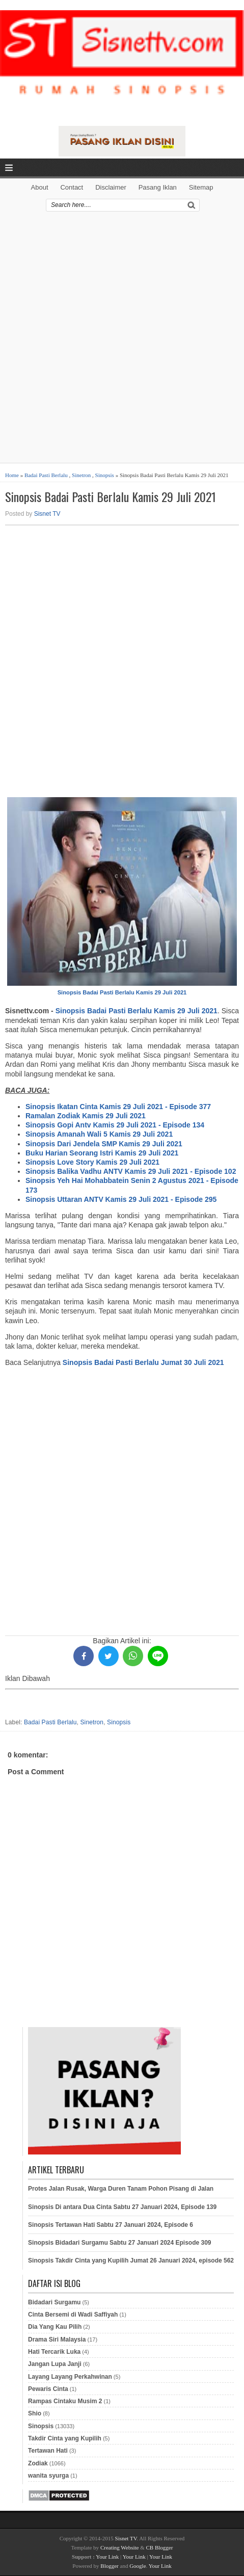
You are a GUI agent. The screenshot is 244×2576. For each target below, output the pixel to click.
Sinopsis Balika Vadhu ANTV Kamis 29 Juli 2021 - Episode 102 (130, 1171)
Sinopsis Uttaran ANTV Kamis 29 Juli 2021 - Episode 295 (120, 1199)
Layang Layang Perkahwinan (70, 2376)
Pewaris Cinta (48, 2389)
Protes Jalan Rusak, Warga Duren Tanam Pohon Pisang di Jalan (120, 2188)
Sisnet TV (47, 513)
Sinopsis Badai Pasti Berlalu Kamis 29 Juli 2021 (110, 496)
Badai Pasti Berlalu (46, 475)
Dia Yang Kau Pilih (55, 2326)
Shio (34, 2413)
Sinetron (81, 475)
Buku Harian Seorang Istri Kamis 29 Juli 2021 (101, 1153)
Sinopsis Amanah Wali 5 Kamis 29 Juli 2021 (99, 1134)
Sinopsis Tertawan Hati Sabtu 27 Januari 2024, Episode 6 (110, 2224)
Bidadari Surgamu (54, 2302)
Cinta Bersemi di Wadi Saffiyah (73, 2314)
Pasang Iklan (158, 187)
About (39, 187)
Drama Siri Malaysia (57, 2339)
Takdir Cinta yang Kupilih (64, 2438)
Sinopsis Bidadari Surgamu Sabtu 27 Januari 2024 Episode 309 (119, 2242)
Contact (71, 187)
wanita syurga (48, 2475)
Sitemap (201, 187)
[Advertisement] (122, 341)
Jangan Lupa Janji (55, 2364)
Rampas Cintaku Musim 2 (65, 2401)
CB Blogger (159, 2547)
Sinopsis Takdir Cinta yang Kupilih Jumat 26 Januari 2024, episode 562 (131, 2260)
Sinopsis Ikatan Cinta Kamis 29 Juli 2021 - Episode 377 (118, 1106)
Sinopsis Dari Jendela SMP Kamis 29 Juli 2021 (103, 1144)
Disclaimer (110, 187)
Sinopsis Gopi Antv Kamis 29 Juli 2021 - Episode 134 (114, 1125)
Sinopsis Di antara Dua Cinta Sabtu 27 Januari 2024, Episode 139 (122, 2207)
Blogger (109, 2566)
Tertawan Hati (48, 2450)
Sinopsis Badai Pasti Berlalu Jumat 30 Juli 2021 (143, 1362)
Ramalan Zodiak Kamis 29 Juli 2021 (85, 1116)
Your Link (107, 2557)
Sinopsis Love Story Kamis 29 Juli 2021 (92, 1162)
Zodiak (38, 2463)
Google (137, 2566)
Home (12, 475)
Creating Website (119, 2547)
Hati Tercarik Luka (54, 2351)
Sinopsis (104, 475)
